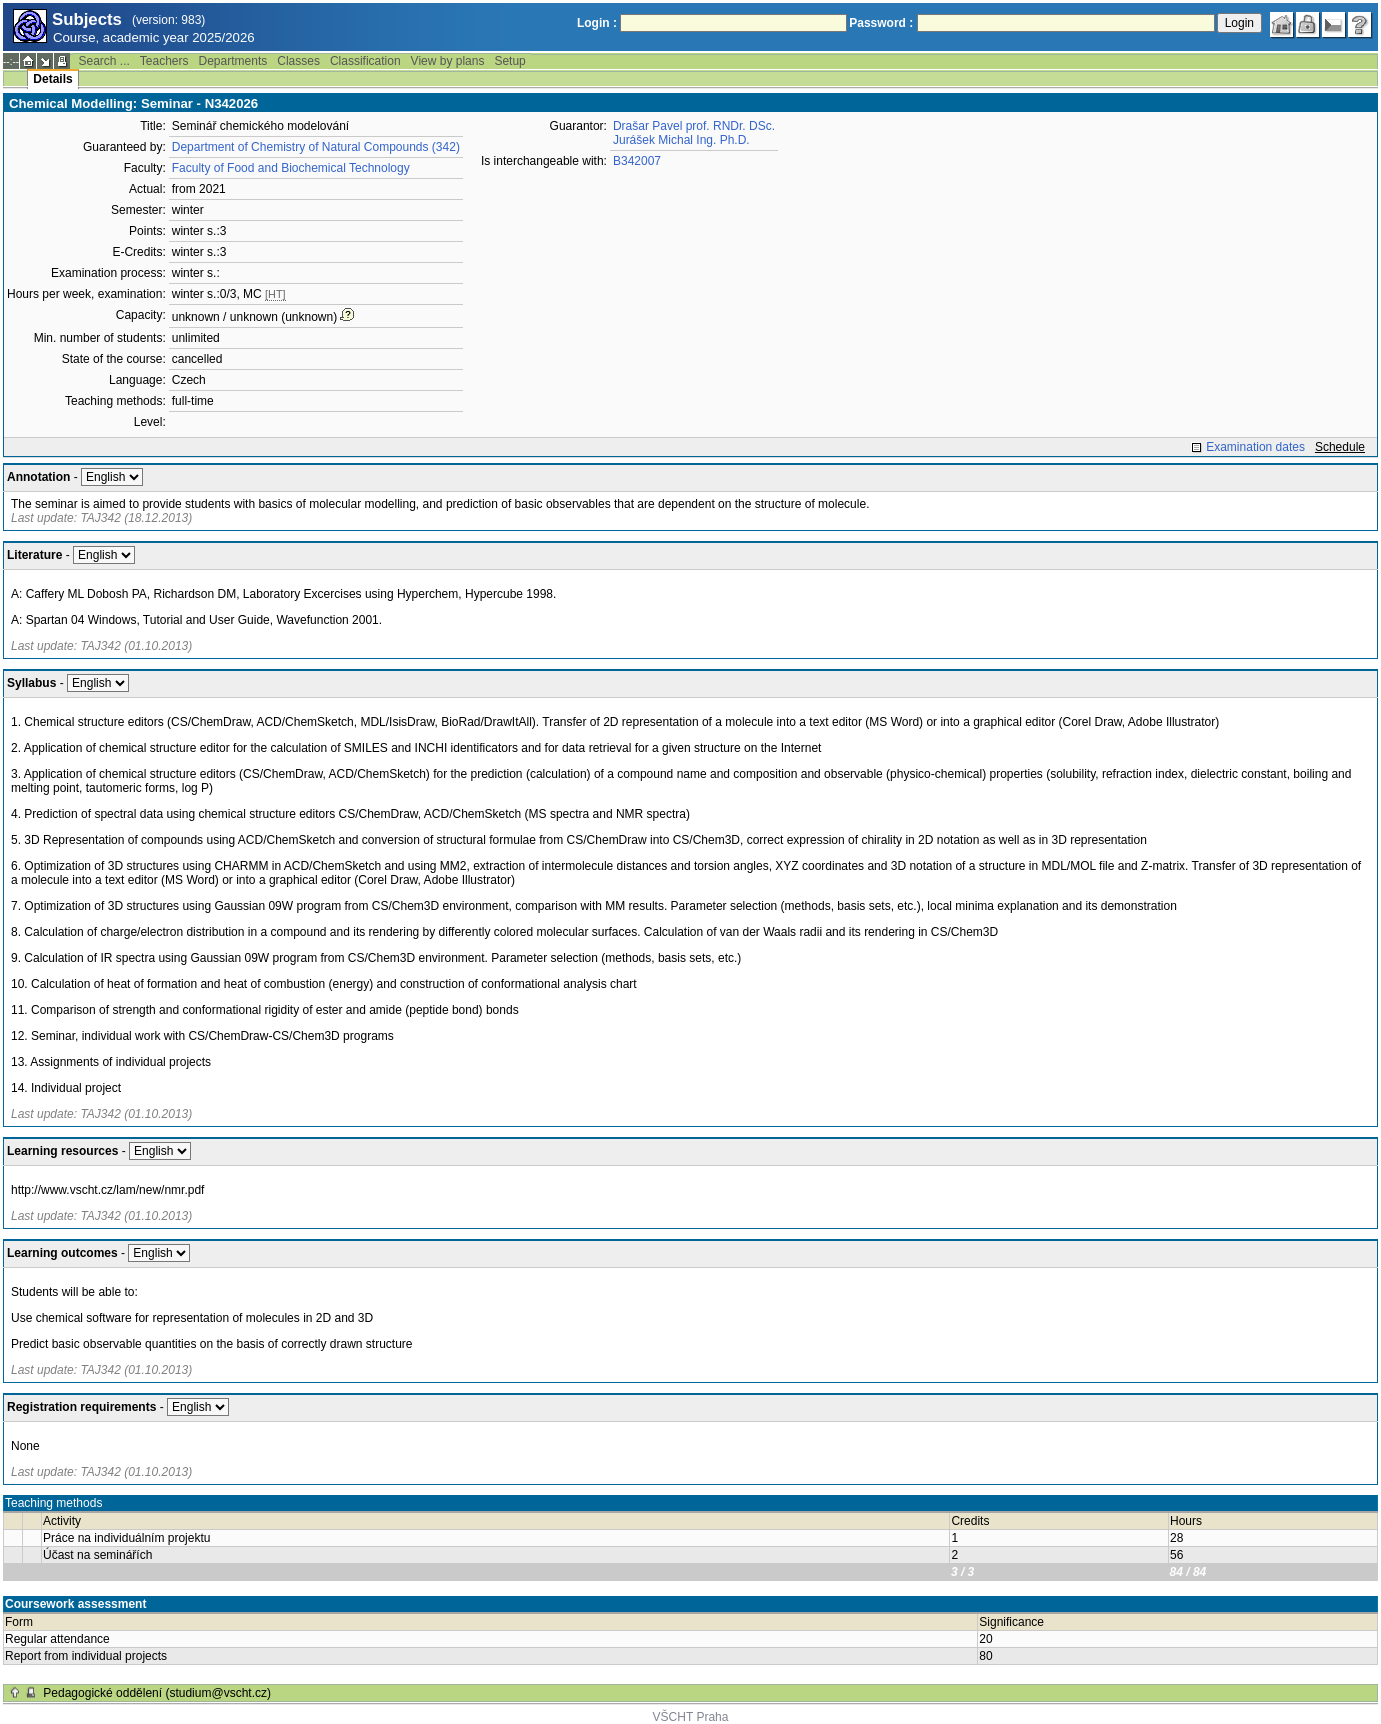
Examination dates (1255, 447)
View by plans (448, 61)
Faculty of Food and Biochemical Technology (291, 168)
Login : (597, 23)
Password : (881, 23)
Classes (298, 61)
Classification (365, 61)
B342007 (637, 161)
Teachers (164, 61)
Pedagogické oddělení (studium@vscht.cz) (157, 1693)
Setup (509, 61)
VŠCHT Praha (691, 1717)
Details (52, 79)
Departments (233, 61)
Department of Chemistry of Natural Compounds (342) (316, 147)
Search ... (103, 61)
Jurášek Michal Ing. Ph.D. (681, 140)
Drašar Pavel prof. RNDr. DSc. (694, 126)
